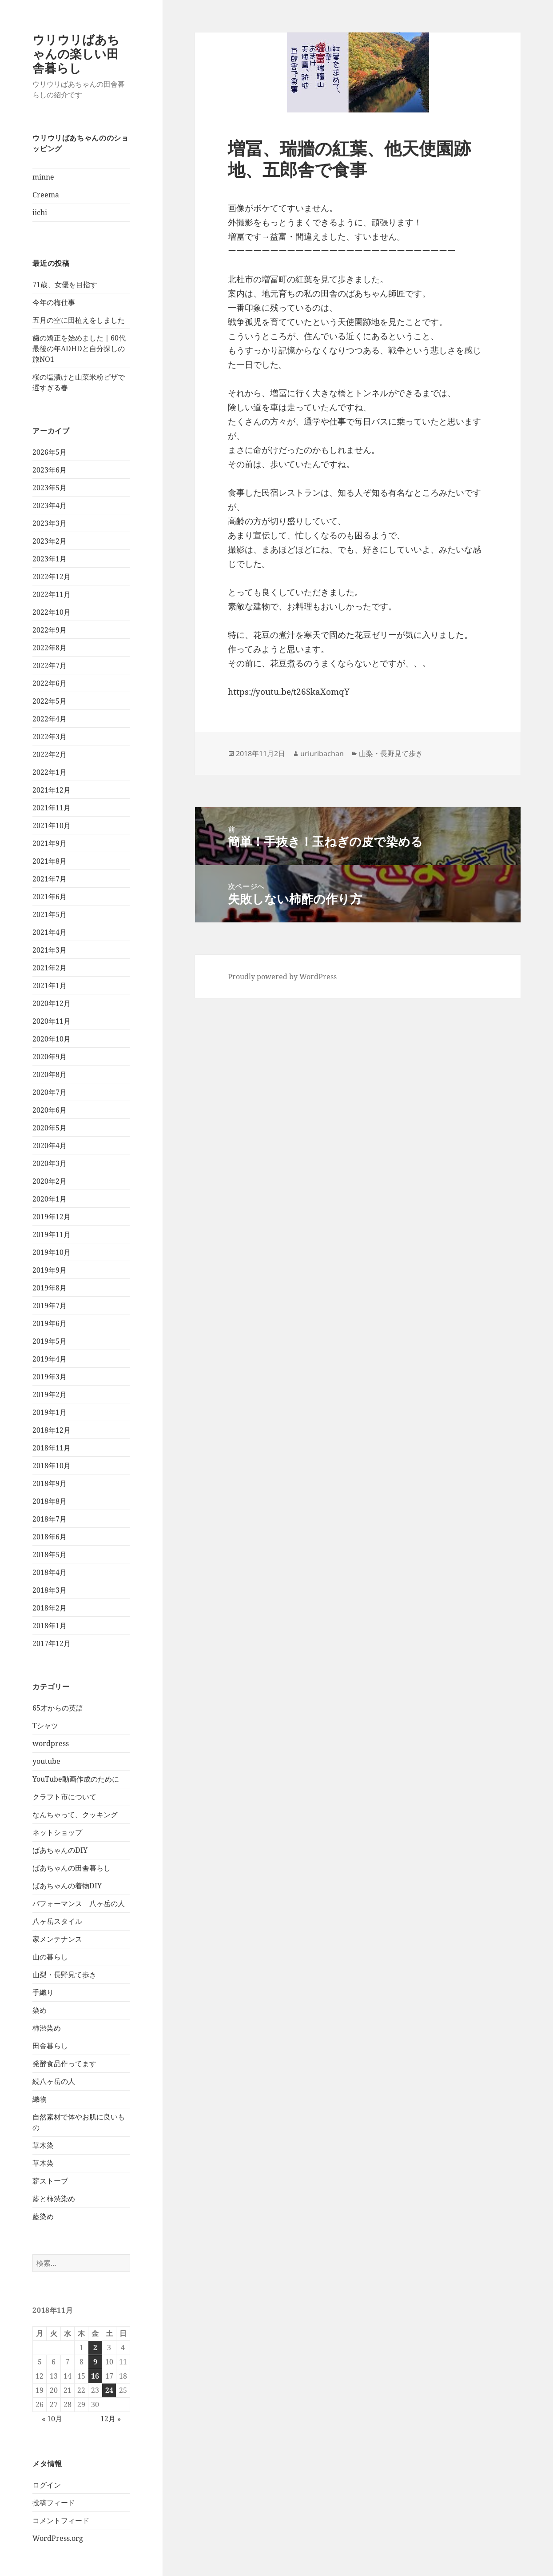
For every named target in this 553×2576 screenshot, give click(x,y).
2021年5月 (49, 914)
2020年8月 (49, 1074)
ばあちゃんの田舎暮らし (71, 1868)
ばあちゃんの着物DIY (67, 1886)
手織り (43, 1992)
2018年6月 (49, 1537)
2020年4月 (49, 1145)
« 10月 (52, 2419)
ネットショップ (57, 1832)
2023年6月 (49, 470)
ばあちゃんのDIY (60, 1850)
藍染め (43, 2216)
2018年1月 (49, 1626)
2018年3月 (49, 1590)
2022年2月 (49, 754)
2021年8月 (49, 861)
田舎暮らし (50, 2046)
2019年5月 (49, 1341)
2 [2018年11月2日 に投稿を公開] (95, 2347)
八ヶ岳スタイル (57, 1921)
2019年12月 (51, 1217)
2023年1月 (49, 559)
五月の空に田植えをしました (78, 320)
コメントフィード (60, 2520)
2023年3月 (49, 523)
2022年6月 (49, 683)
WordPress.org (57, 2538)
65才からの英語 (57, 1708)
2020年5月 (49, 1128)
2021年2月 (49, 968)
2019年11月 (51, 1234)
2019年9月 (49, 1270)
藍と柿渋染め (53, 2198)
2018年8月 (49, 1501)
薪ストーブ (50, 2181)
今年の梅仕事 (53, 302)
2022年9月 (49, 630)
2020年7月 (49, 1092)
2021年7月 (49, 879)
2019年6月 (49, 1323)
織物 (39, 2099)
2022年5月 (49, 701)
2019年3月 (49, 1377)
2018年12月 (51, 1430)
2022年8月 (49, 648)
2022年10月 (51, 612)
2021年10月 (51, 825)
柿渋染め (46, 2028)
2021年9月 (49, 843)
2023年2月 (49, 541)
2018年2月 (49, 1608)
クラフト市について (64, 1797)
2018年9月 (49, 1483)
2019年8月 (49, 1288)
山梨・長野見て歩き (64, 1974)
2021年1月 (49, 985)
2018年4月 (49, 1572)
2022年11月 (51, 594)
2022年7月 (49, 665)
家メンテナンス (57, 1939)
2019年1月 (49, 1412)
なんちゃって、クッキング (75, 1814)
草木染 (43, 2145)
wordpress (50, 1743)
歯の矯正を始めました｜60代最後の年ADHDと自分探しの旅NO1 (79, 348)
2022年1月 (49, 772)
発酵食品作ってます (64, 2063)
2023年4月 (49, 505)
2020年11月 (51, 1021)
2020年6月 (49, 1110)
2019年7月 (49, 1305)
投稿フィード (53, 2503)
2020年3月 (49, 1163)
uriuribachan (322, 753)
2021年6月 (49, 896)
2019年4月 (49, 1359)
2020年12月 (51, 1003)
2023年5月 (49, 488)
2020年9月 (49, 1057)
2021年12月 (51, 790)
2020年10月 (51, 1039)
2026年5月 (49, 452)
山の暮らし (50, 1957)
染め (39, 2010)
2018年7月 (49, 1519)
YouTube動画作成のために (75, 1779)
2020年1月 (49, 1199)
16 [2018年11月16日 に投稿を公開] (95, 2376)
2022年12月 (51, 576)
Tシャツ (45, 1726)
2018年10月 (51, 1465)
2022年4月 (49, 719)
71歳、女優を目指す (64, 284)
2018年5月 (49, 1554)
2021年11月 (51, 808)
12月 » (110, 2419)
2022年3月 (49, 736)
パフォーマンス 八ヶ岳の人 (78, 1903)
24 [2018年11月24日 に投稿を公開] (109, 2390)
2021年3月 (49, 950)
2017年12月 (51, 1643)
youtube (46, 1761)
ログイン (46, 2485)
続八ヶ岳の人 (53, 2081)
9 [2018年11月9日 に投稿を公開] (95, 2362)
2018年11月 (51, 1448)
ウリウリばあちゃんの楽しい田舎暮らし (75, 53)
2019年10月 (51, 1252)
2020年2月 (49, 1181)
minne (43, 177)
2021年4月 (49, 932)
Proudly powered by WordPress (282, 977)
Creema (45, 195)
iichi (39, 212)
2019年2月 (49, 1394)
